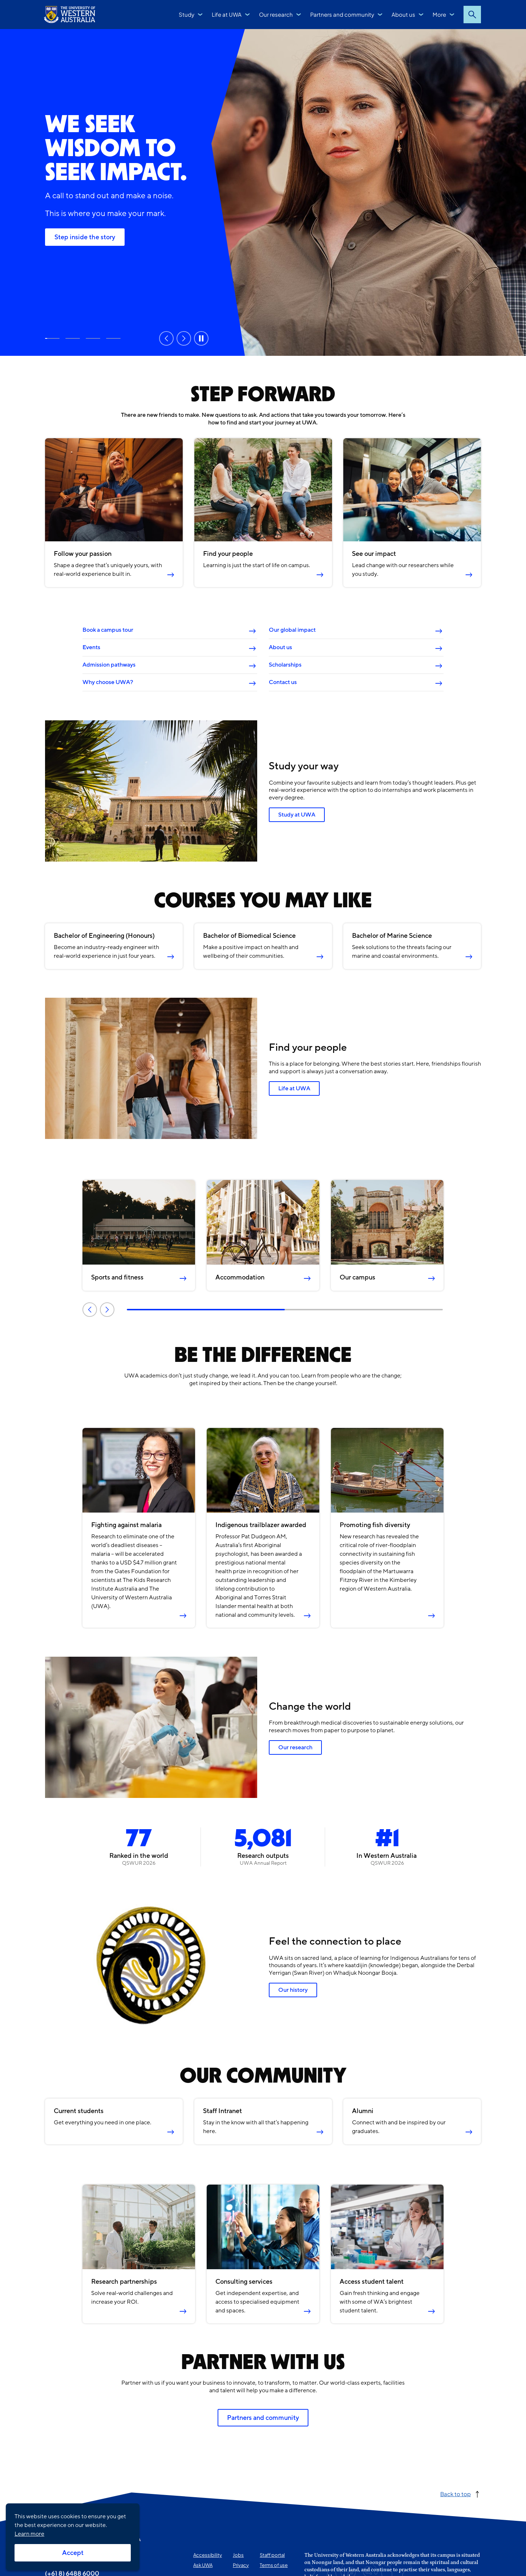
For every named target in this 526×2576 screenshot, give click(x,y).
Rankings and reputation (93, 338)
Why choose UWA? (107, 682)
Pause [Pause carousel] (201, 338)
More (439, 14)
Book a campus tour (107, 630)
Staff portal (272, 2555)
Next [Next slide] (184, 338)
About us (403, 14)
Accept (73, 2552)
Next (107, 1309)
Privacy (241, 2565)
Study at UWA (72, 338)
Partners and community (342, 14)
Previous (89, 1309)
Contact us (283, 682)
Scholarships (285, 665)
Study (186, 14)
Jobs (238, 2555)
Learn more (29, 2534)
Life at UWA (227, 14)
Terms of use (274, 2565)
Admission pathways (108, 665)
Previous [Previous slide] (166, 338)
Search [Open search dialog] (472, 14)
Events (91, 647)
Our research (276, 14)
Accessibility (207, 2555)
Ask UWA (203, 2565)
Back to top (455, 2493)
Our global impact (292, 630)
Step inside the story (84, 237)
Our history (293, 1990)
